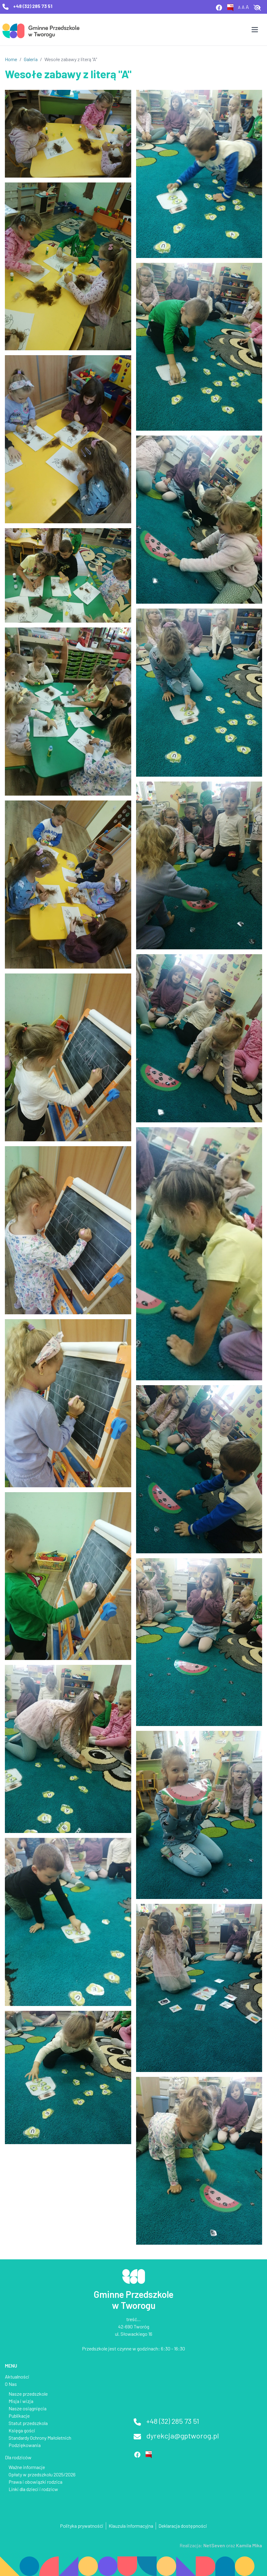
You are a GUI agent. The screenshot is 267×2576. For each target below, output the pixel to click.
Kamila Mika (249, 2545)
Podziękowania (25, 2445)
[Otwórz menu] (255, 29)
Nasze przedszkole (28, 2394)
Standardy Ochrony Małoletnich (40, 2438)
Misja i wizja (21, 2401)
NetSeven (214, 2545)
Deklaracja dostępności (182, 2526)
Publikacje (19, 2416)
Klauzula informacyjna (131, 2526)
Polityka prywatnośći (81, 2526)
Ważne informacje (27, 2467)
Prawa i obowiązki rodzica (35, 2482)
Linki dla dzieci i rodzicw (33, 2489)
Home (11, 59)
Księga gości (22, 2430)
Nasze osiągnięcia (27, 2408)
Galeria (31, 59)
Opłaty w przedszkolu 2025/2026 (42, 2474)
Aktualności (17, 2376)
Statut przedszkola (28, 2423)
